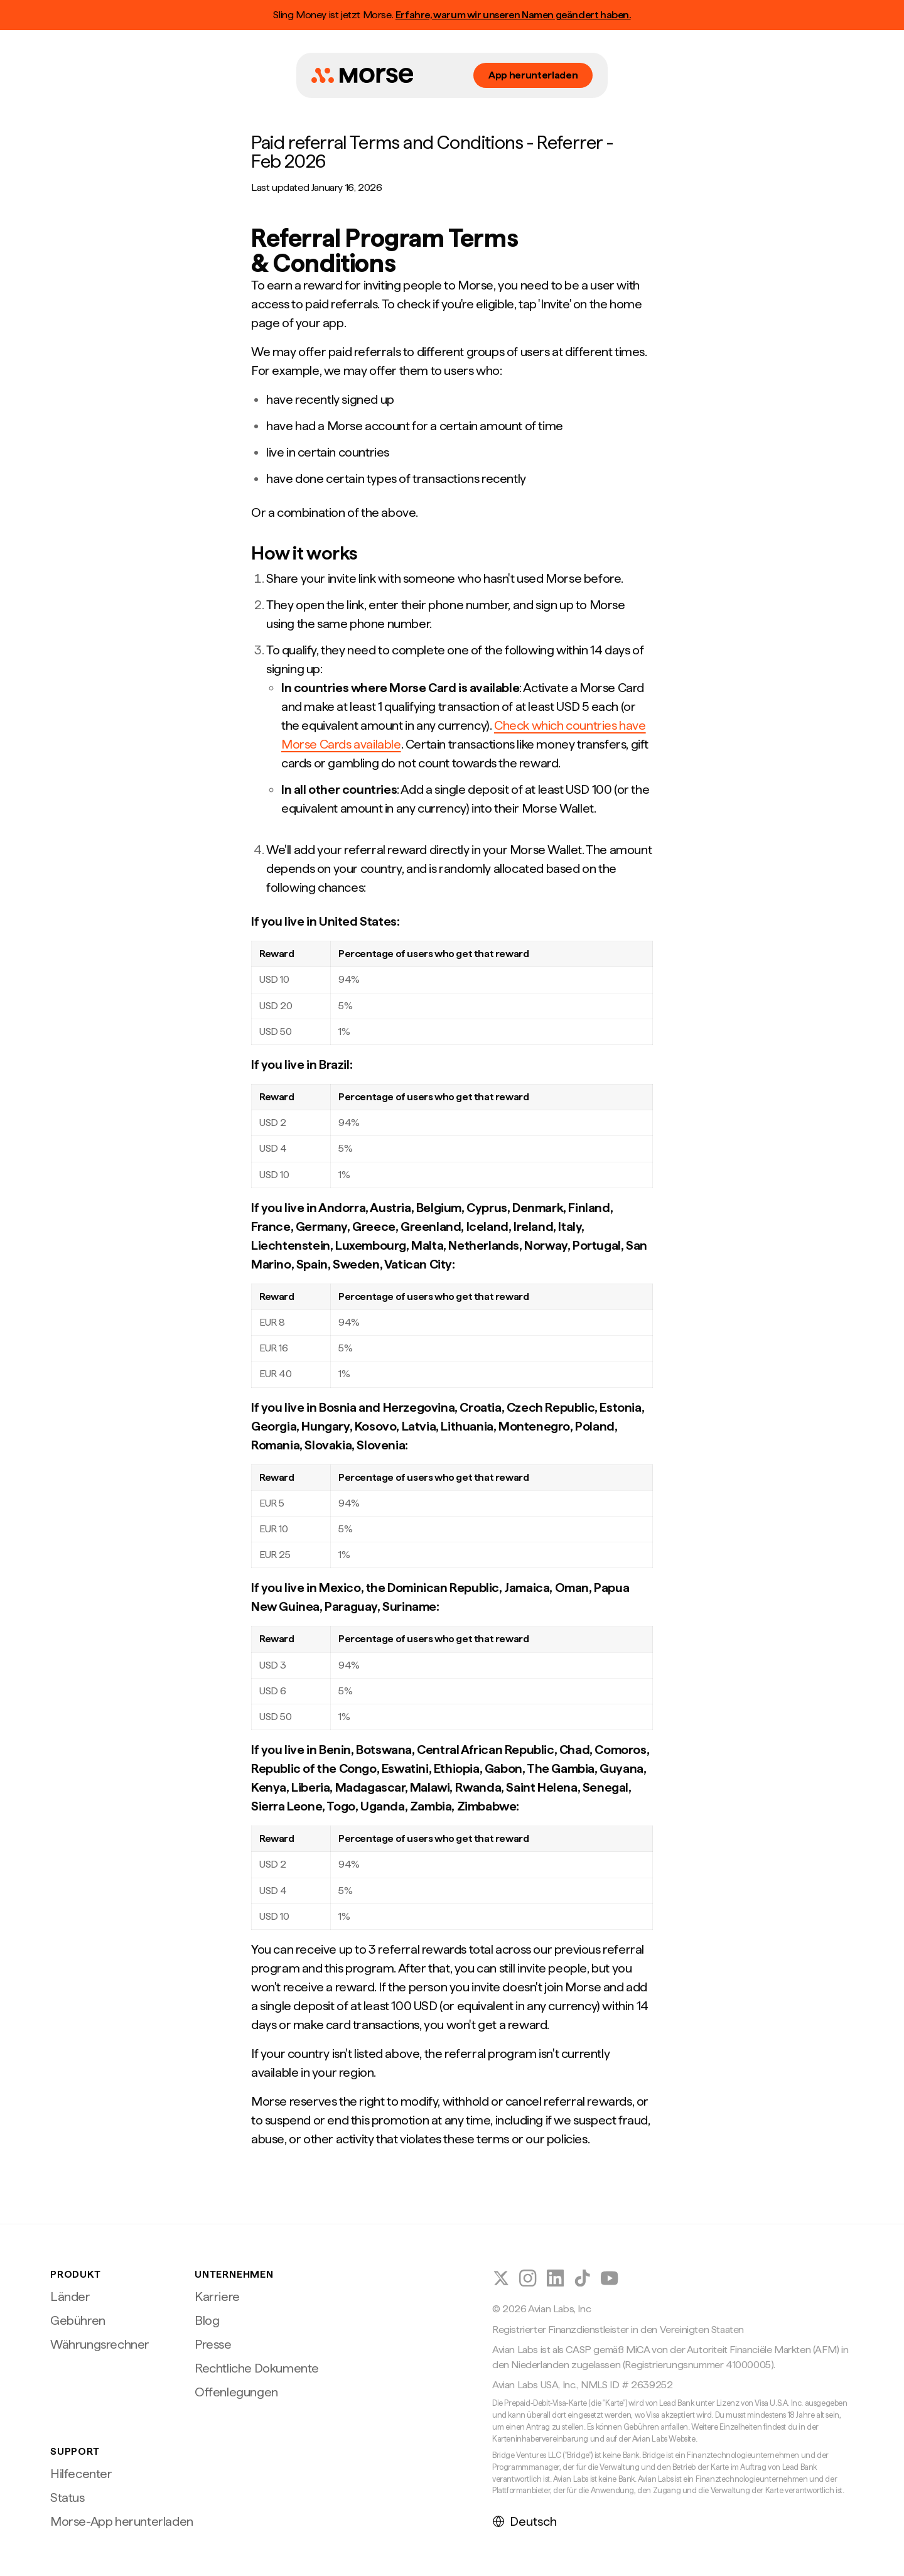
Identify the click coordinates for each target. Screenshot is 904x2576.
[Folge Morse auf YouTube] (609, 2278)
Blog (207, 2320)
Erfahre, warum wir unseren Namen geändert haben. (513, 15)
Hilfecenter (81, 2473)
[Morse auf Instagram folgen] (527, 2278)
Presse (213, 2344)
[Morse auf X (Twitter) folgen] (500, 2278)
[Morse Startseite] (362, 75)
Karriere (217, 2296)
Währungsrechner (99, 2344)
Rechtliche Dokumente (257, 2368)
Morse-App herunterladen (121, 2521)
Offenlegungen (236, 2392)
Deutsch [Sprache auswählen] (524, 2521)
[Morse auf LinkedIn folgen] (555, 2278)
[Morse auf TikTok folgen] (582, 2278)
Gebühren (77, 2320)
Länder (70, 2296)
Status (67, 2497)
